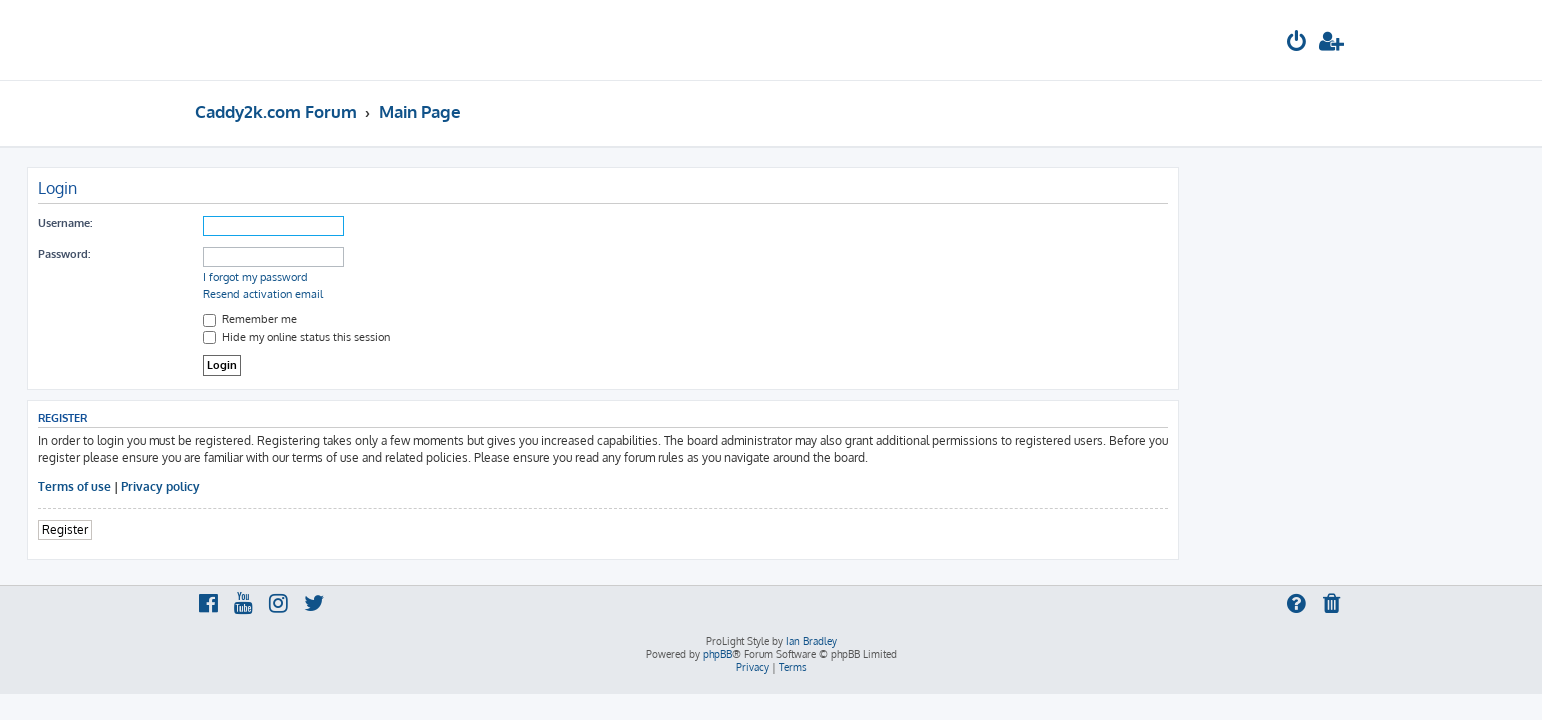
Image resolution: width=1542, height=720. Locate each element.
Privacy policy (328, 486)
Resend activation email (431, 294)
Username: (233, 223)
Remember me (418, 319)
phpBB (717, 654)
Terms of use (242, 486)
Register (233, 529)
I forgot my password (423, 277)
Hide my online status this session (464, 337)
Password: (232, 254)
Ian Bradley (811, 641)
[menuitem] (1297, 43)
